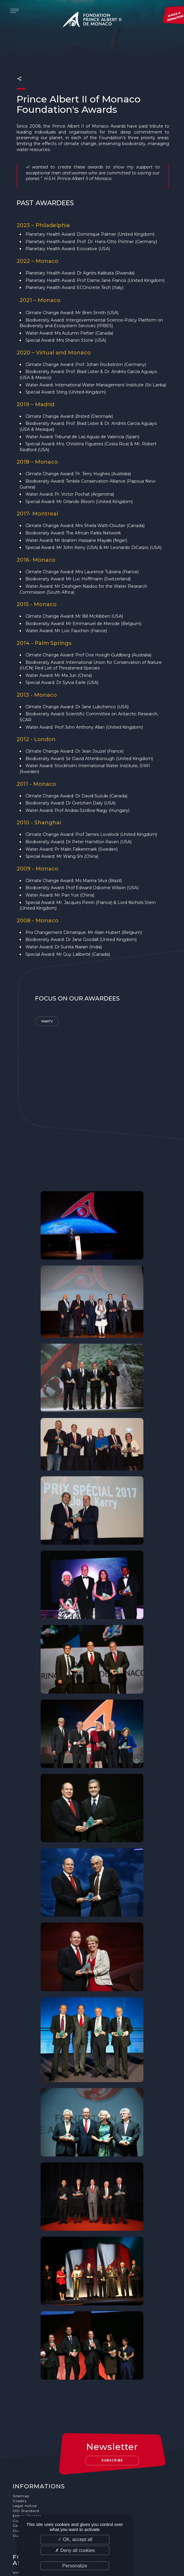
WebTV (47, 1009)
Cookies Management (34, 2473)
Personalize (74, 2565)
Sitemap (21, 2448)
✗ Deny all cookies (75, 2550)
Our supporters (28, 2483)
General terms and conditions (42, 2478)
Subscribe (112, 2413)
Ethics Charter (27, 2468)
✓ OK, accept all (75, 2539)
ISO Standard (26, 2463)
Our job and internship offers (42, 2488)
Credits (20, 2453)
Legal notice (25, 2458)
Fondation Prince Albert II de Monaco (92, 21)
